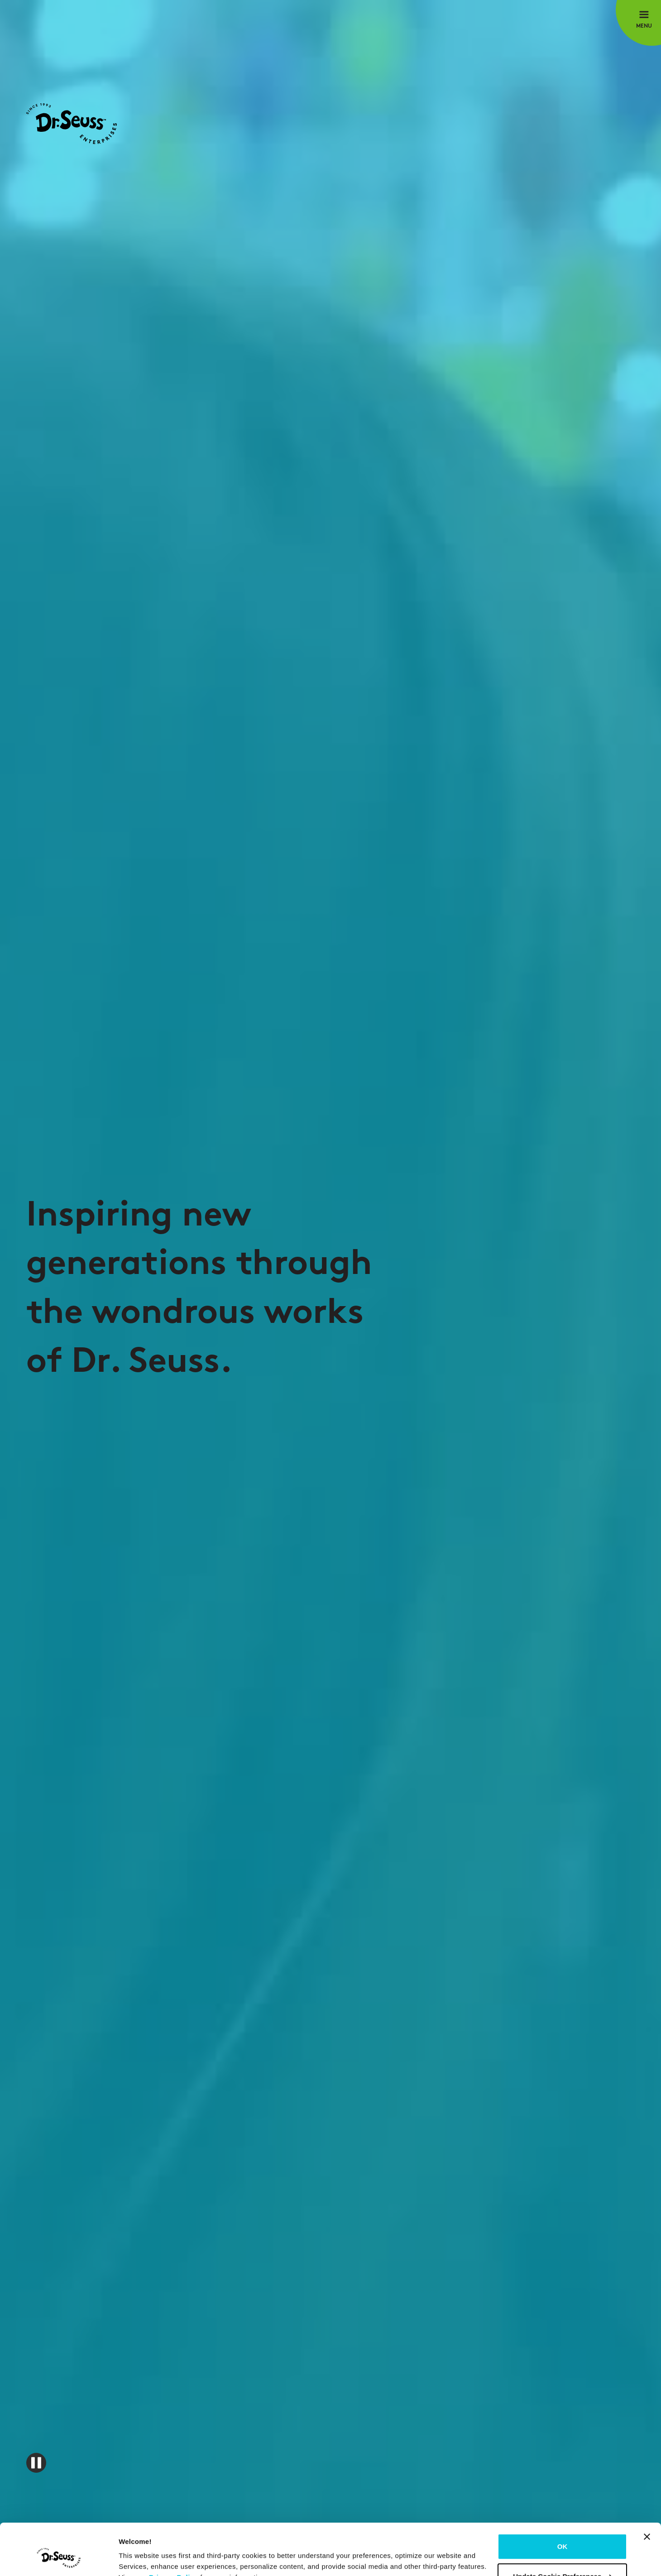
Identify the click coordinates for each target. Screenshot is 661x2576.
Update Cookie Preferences (562, 2532)
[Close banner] (647, 2492)
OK (562, 2502)
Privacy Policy (173, 2533)
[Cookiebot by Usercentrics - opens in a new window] (58, 2558)
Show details (140, 2558)
